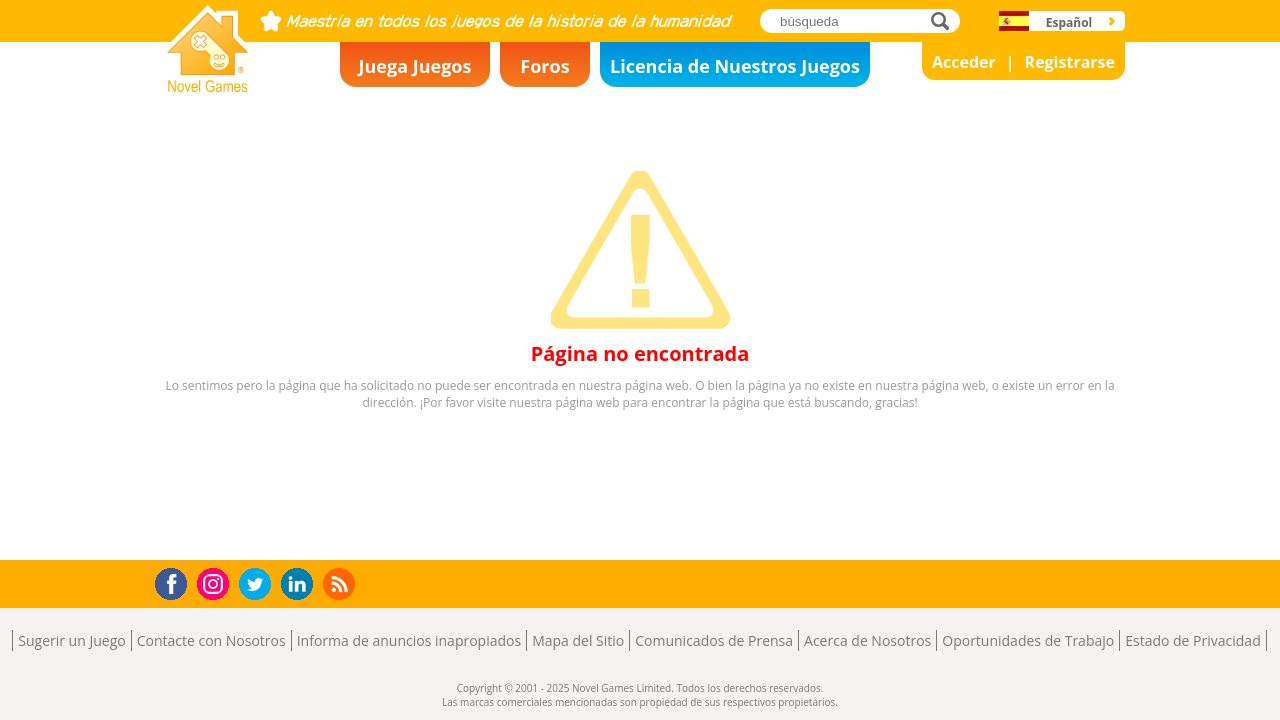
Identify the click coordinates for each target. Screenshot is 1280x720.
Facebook (176, 581)
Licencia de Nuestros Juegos (735, 66)
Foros (544, 66)
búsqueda (945, 20)
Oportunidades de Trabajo (1028, 640)
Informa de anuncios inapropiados (409, 640)
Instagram (216, 582)
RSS (341, 583)
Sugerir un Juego (71, 640)
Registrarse (1070, 62)
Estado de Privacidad (1193, 640)
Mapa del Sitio (578, 640)
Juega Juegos (415, 66)
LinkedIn (300, 584)
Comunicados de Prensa (714, 640)
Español (1069, 22)
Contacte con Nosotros (211, 640)
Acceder (964, 62)
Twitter (259, 585)
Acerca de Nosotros (867, 640)
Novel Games (205, 86)
